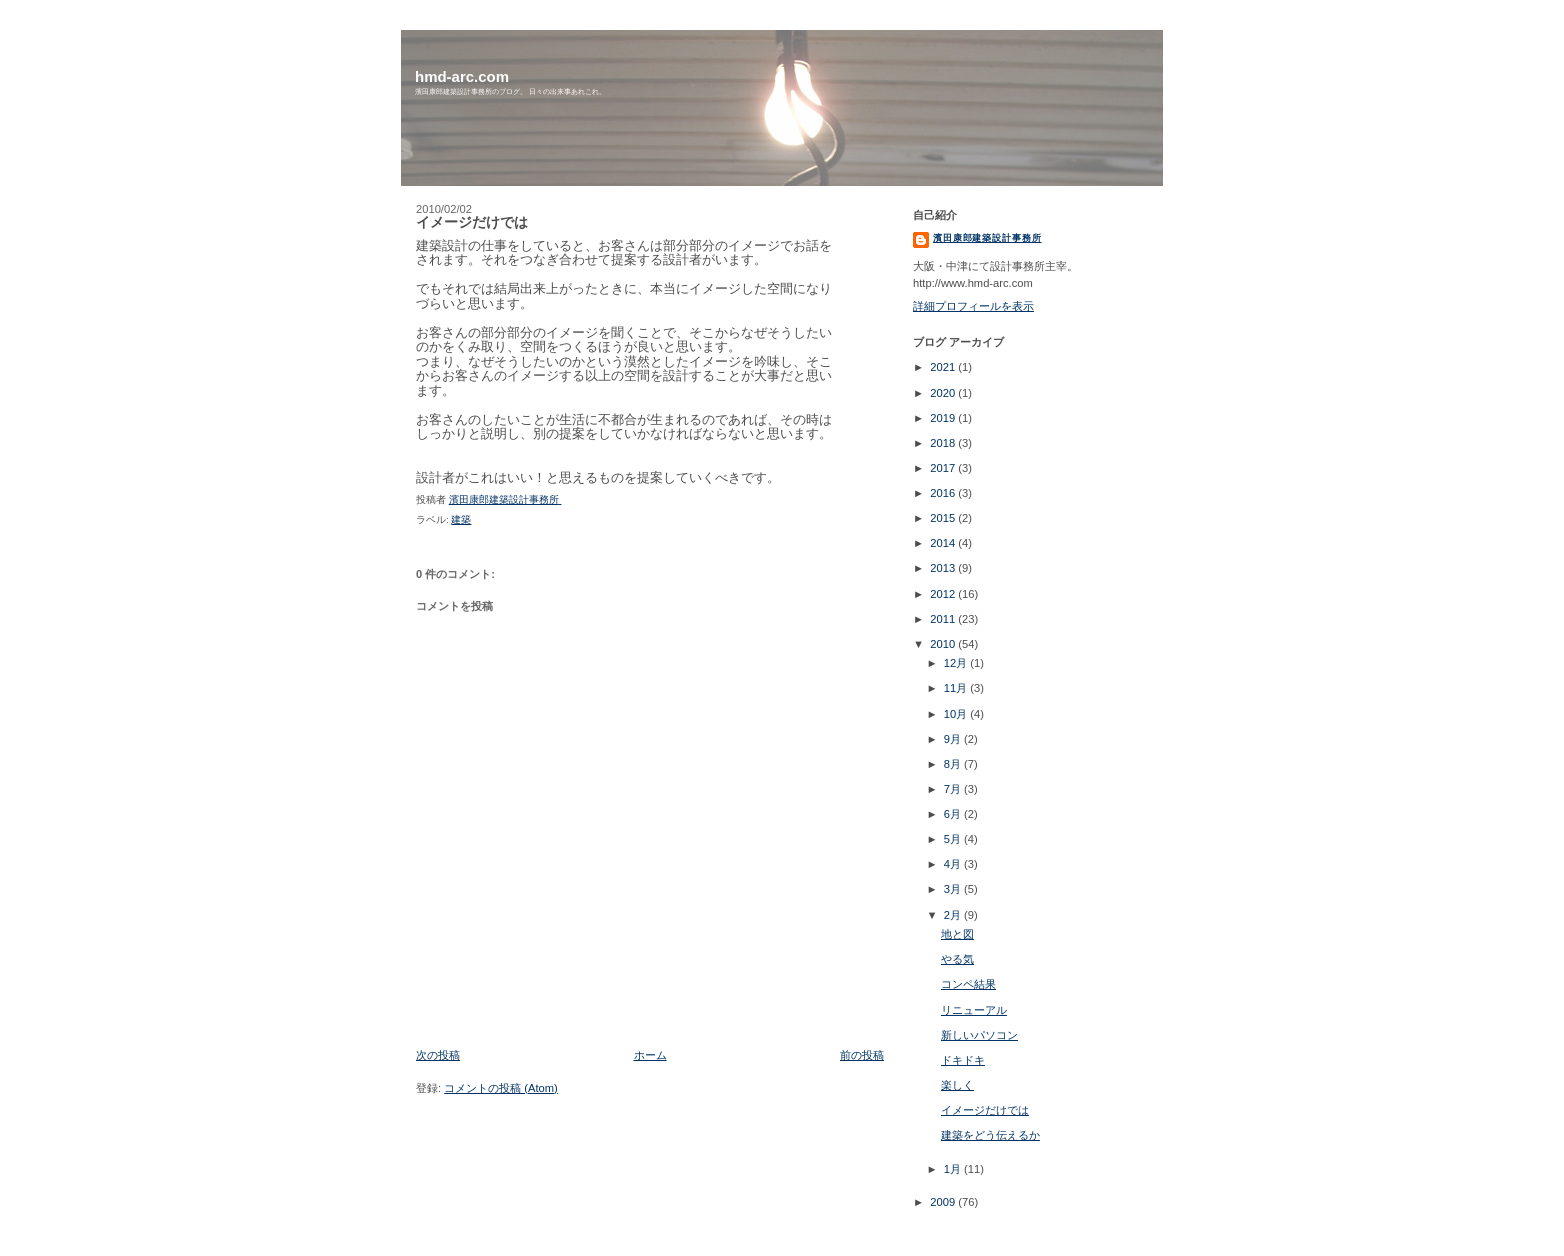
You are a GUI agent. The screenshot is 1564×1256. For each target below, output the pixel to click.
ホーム (650, 1055)
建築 (461, 519)
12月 (957, 663)
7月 (954, 789)
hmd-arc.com (462, 76)
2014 (944, 543)
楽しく (957, 1085)
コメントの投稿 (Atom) (501, 1088)
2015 (944, 518)
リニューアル (974, 1010)
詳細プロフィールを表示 (973, 306)
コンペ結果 (968, 984)
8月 (954, 764)
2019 (944, 418)
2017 (944, 468)
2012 (944, 594)
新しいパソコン (979, 1035)
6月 (954, 814)
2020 (944, 393)
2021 (944, 367)
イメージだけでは (985, 1110)
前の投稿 (862, 1055)
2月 (954, 915)
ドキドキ (963, 1060)
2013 (944, 568)
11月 (957, 688)
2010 (944, 644)
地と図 (957, 934)
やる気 (957, 959)
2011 (944, 619)
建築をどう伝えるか (990, 1135)
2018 (944, 443)
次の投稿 (438, 1055)
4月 (954, 864)
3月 (954, 889)
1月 (954, 1169)
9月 (954, 739)
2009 (944, 1202)
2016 (944, 493)
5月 (954, 839)
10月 (957, 714)
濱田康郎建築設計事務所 (987, 238)
